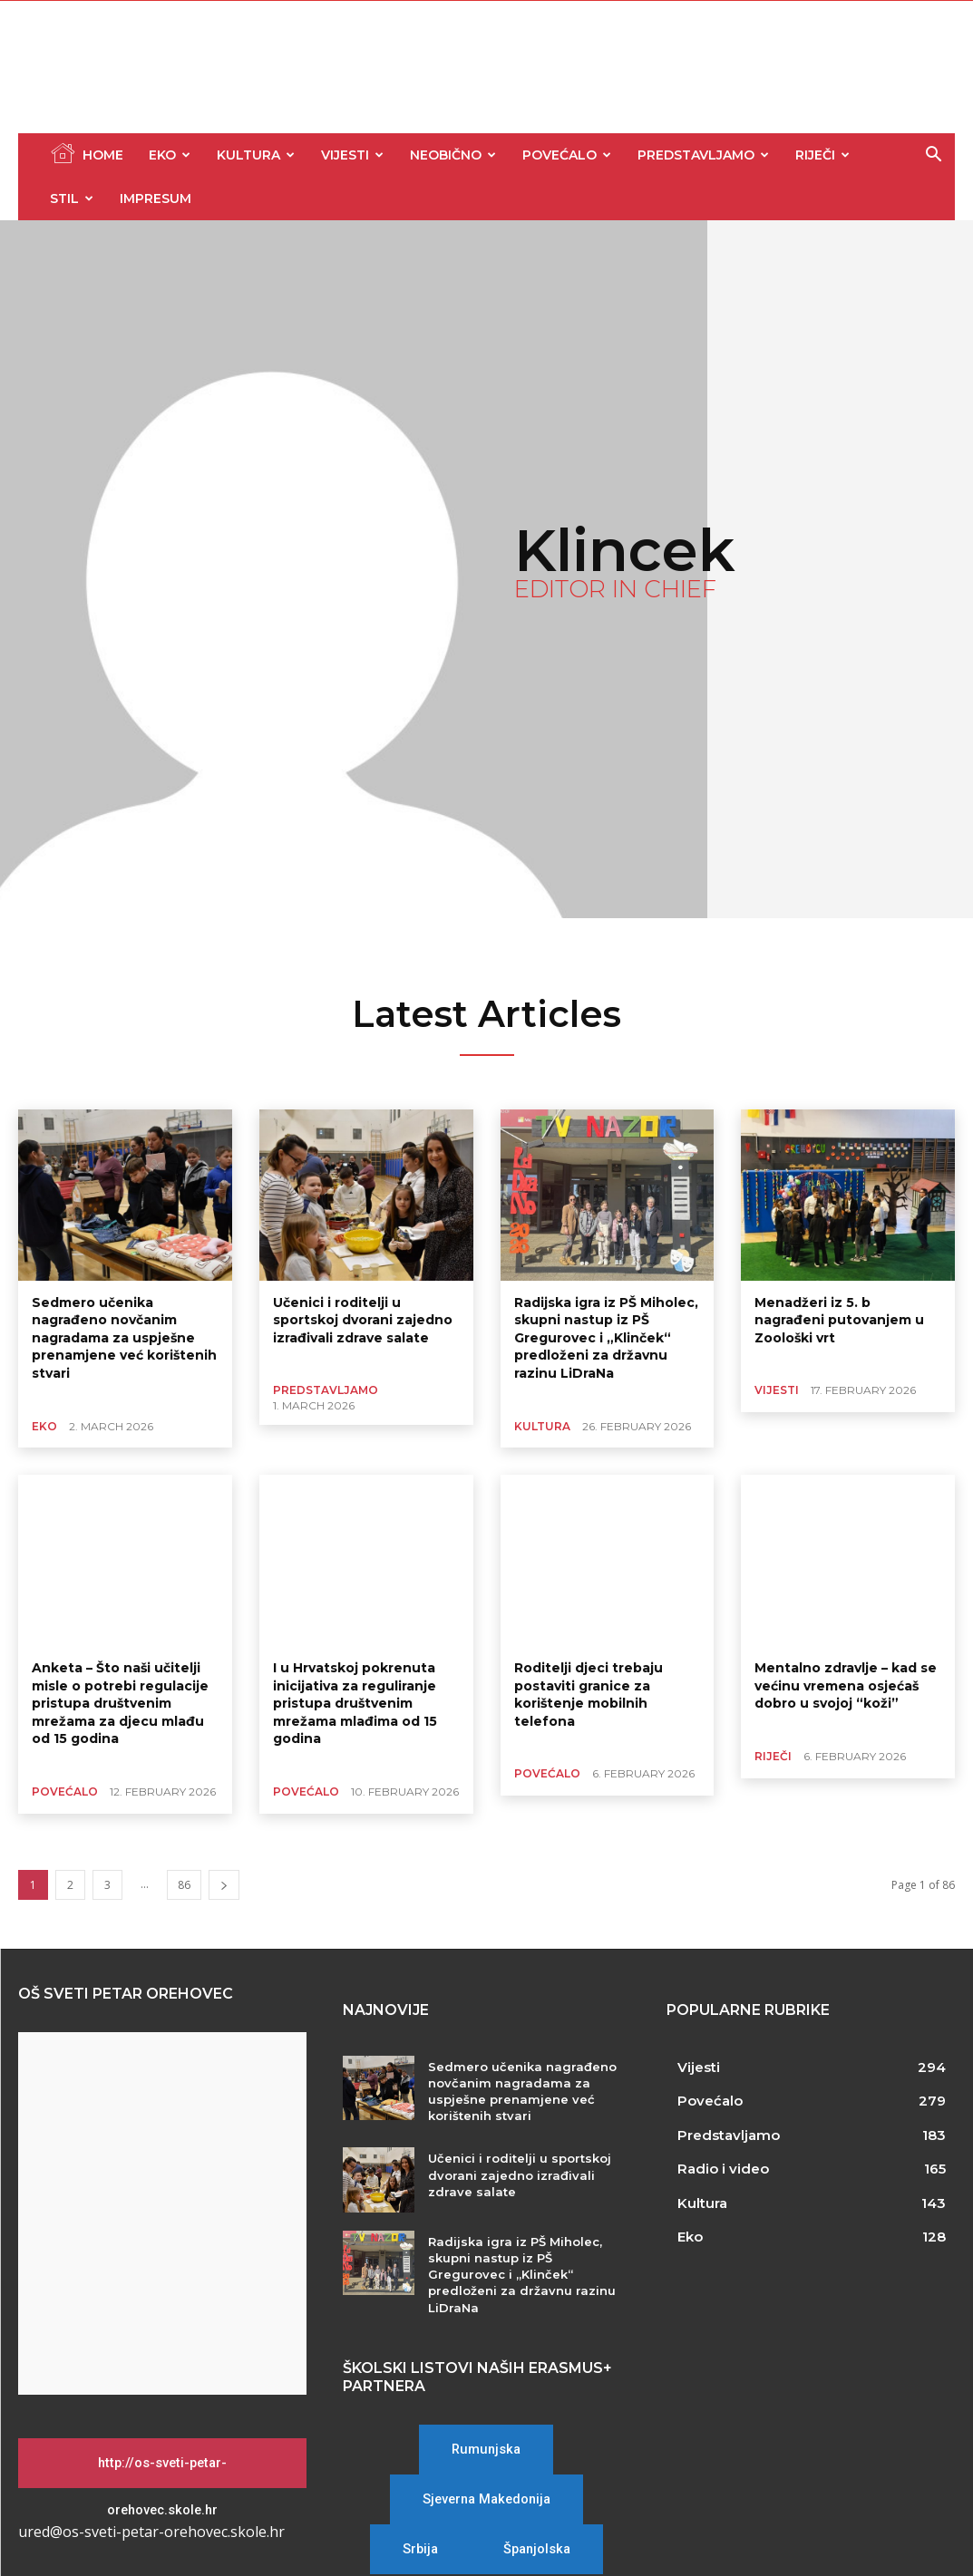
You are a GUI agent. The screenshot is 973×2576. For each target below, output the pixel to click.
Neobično (453, 155)
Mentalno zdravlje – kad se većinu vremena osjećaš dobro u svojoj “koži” (845, 1685)
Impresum (155, 198)
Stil (71, 198)
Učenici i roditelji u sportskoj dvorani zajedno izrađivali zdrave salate (362, 1320)
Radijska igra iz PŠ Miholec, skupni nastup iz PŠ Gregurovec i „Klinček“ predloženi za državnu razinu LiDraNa (606, 1337)
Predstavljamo (703, 155)
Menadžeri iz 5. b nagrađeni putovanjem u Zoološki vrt (839, 1320)
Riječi (822, 155)
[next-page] (224, 1885)
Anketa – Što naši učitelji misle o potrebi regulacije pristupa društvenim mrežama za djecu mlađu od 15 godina (120, 1703)
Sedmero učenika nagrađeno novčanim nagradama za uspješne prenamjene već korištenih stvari (124, 1337)
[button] (933, 156)
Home (86, 153)
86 (184, 1885)
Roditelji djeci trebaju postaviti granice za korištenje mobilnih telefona (588, 1694)
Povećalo (566, 155)
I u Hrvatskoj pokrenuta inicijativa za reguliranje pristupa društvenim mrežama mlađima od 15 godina (355, 1703)
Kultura (256, 155)
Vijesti (352, 155)
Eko (169, 155)
